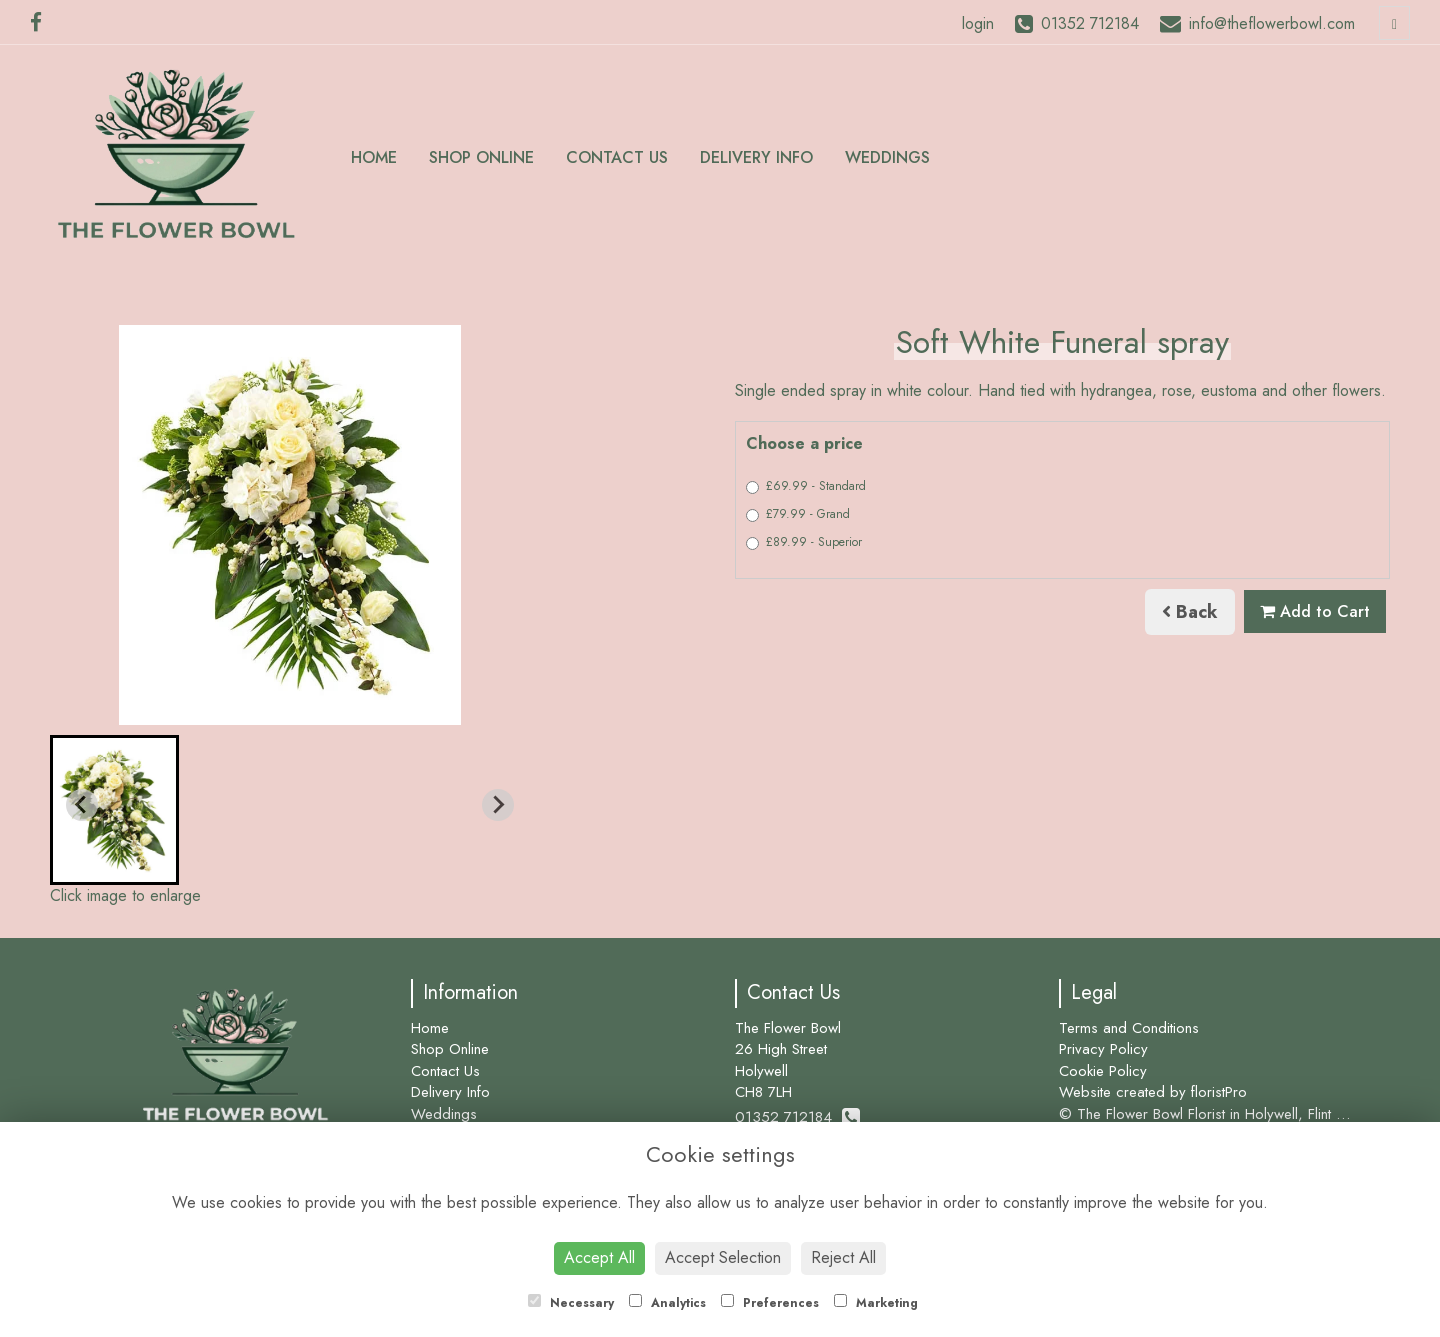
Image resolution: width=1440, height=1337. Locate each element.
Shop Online (481, 157)
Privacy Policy (1103, 1049)
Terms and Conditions (1129, 1028)
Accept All (599, 1257)
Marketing (876, 1303)
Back (1190, 612)
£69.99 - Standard (806, 486)
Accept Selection (723, 1257)
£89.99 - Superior (804, 542)
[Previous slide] (82, 805)
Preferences (770, 1303)
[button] (114, 810)
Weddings (887, 157)
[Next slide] (498, 805)
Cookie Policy (1103, 1071)
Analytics (667, 1303)
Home (374, 157)
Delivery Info (756, 157)
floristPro (1219, 1092)
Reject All (843, 1257)
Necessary (571, 1303)
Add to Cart (1315, 611)
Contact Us (617, 157)
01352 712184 (797, 1117)
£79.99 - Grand (798, 514)
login (978, 23)
